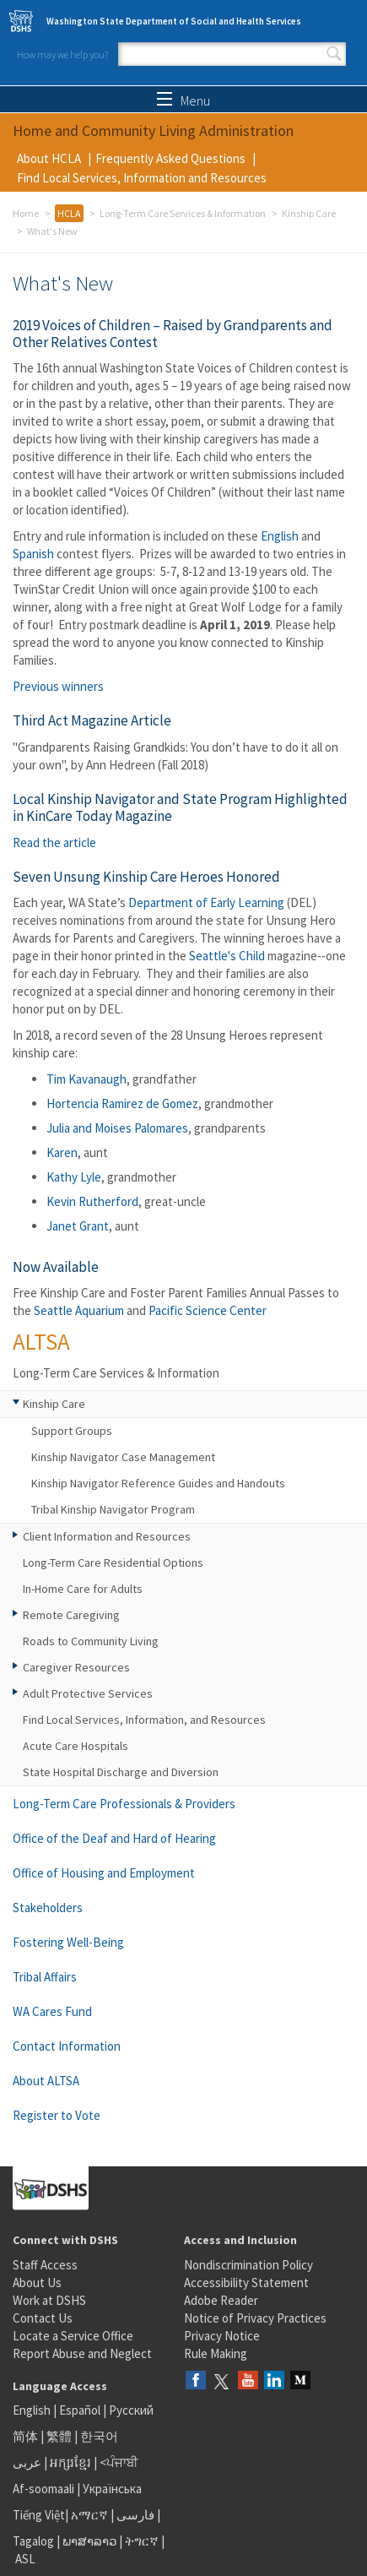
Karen (62, 1152)
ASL (25, 2559)
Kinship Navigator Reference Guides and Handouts (158, 1483)
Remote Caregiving (71, 1614)
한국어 (99, 2436)
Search (334, 54)
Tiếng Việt (39, 2515)
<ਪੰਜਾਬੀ (119, 2462)
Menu (183, 100)
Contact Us (43, 2318)
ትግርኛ (142, 2541)
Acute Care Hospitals (75, 1745)
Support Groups (71, 1430)
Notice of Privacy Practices (255, 2318)
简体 (25, 2436)
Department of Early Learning (206, 902)
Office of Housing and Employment (104, 1873)
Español (79, 2410)
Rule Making (215, 2353)
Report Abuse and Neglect (82, 2353)
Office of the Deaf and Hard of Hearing (114, 1838)
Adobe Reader (221, 2300)
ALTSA (41, 1341)
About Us (37, 2282)
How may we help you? (62, 54)
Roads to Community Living (91, 1641)
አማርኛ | (92, 2515)
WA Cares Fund (52, 2011)
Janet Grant (77, 1226)
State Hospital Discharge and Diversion (121, 1772)
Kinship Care (309, 213)
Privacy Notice (222, 2336)
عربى (27, 2462)
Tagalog (33, 2541)
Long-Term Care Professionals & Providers (124, 1804)
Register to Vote (56, 2115)
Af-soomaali (43, 2489)
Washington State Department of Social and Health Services (173, 21)
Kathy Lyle (73, 1177)
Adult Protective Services (88, 1693)
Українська (112, 2489)
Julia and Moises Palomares (117, 1128)
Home (26, 213)
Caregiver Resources (76, 1667)
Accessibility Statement (246, 2282)
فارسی (134, 2515)
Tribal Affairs (45, 1977)
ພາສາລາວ (89, 2541)
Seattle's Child (227, 956)
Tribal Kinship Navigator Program (113, 1509)
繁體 (60, 2436)
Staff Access (45, 2265)
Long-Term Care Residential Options (113, 1562)
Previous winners (58, 686)
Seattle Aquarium (79, 1310)
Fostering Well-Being (68, 1942)
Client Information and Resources (107, 1536)
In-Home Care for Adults (83, 1588)
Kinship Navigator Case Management (123, 1457)
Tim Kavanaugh (86, 1079)
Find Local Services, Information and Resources (142, 178)
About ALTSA (46, 2081)
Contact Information (67, 2046)
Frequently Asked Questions (170, 158)
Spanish (33, 554)
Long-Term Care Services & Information (183, 213)
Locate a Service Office (73, 2336)
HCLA (69, 213)
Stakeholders (48, 1907)
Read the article (54, 842)
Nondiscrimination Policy (248, 2265)
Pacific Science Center (207, 1310)
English (280, 536)
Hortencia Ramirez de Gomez (122, 1103)
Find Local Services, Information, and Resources (144, 1719)
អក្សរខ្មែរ (70, 2462)
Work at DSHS (49, 2300)
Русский (131, 2410)
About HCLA (49, 158)
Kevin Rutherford (92, 1201)
